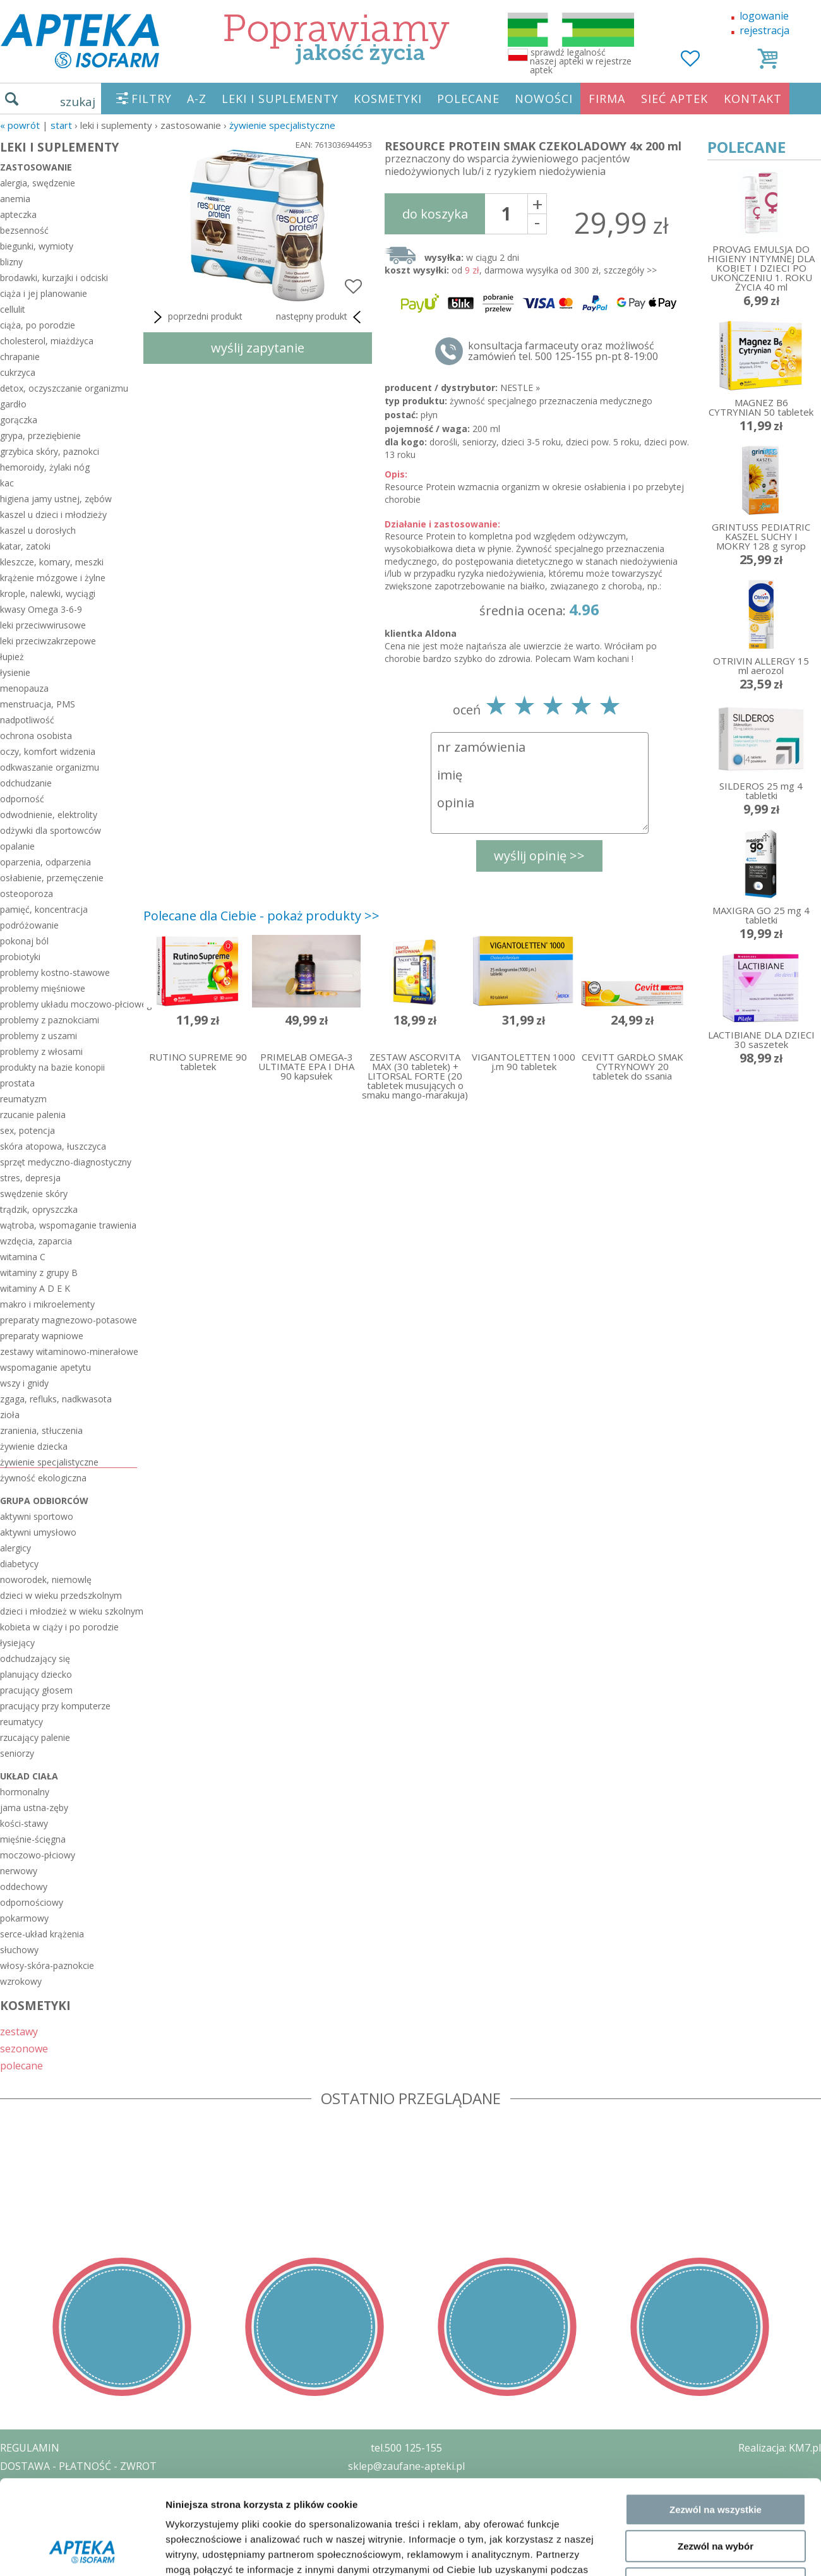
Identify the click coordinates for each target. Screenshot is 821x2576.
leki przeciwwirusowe (43, 625)
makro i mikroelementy (47, 1304)
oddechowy (23, 1887)
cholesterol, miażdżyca (46, 341)
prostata (17, 1083)
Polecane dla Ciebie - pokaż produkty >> (261, 915)
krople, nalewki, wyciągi (47, 593)
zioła (10, 1415)
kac (7, 483)
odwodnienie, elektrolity (48, 815)
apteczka (18, 214)
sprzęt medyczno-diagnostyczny (65, 1162)
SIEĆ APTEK (674, 98)
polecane (21, 2065)
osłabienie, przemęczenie (52, 878)
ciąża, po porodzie (37, 325)
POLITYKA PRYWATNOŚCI (61, 2484)
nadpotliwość (27, 720)
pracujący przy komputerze (55, 1706)
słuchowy (19, 1950)
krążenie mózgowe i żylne (52, 578)
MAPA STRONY (35, 2557)
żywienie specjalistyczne (282, 125)
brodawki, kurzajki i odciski (54, 278)
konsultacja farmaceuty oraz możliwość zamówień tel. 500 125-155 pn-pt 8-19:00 (563, 351)
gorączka (18, 420)
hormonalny (24, 1792)
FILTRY (151, 98)
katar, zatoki (25, 546)
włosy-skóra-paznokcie (47, 1965)
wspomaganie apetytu (45, 1367)
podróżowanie (29, 925)
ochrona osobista (36, 736)
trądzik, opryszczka (39, 1209)
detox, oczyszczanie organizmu (64, 388)
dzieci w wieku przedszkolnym (61, 1595)
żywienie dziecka (34, 1446)
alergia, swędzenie (37, 183)
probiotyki (20, 957)
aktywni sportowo (36, 1516)
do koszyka (435, 213)
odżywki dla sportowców (50, 830)
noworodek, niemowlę (46, 1580)
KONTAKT (753, 98)
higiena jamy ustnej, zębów (56, 499)
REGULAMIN (29, 2448)
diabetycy (19, 1564)
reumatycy (21, 1722)
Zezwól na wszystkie (715, 2185)
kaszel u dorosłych (38, 530)
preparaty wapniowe (41, 1336)
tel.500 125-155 (406, 2448)
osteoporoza (26, 894)
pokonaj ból (24, 941)
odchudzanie (26, 783)
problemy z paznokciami (49, 1020)
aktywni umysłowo (38, 1532)
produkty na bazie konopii (52, 1067)
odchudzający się (35, 1658)
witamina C (22, 1257)
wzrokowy (21, 1981)
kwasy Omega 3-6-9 (41, 609)
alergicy (15, 1548)
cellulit (12, 309)
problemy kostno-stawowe (55, 972)
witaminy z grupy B (39, 1273)
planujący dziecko (36, 1674)
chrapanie (20, 357)
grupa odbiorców (44, 1501)
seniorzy (17, 1753)
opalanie (17, 846)
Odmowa (715, 2259)
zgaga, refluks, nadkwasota (56, 1399)
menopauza (24, 688)
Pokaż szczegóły (674, 2314)
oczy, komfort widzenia (47, 751)
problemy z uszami (38, 1036)
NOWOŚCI (544, 98)
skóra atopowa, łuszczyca (53, 1146)
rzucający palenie (35, 1737)
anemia (15, 199)
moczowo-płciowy (37, 1855)
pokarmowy (24, 1918)
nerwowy (18, 1871)
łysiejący (17, 1643)
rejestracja (764, 30)
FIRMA (607, 98)
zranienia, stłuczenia (41, 1430)
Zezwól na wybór (715, 2222)
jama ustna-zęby (34, 1808)
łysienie (15, 672)
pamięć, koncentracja (44, 909)
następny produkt (321, 317)
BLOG (13, 2539)
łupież (12, 657)
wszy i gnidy (24, 1383)
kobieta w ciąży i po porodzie (59, 1627)
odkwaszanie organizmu (49, 767)
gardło (13, 404)
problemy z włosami (41, 1051)
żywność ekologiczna (43, 1478)
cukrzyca (17, 372)
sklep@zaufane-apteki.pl (406, 2466)
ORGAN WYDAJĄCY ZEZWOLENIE (77, 2520)
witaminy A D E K (35, 1288)
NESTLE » (520, 388)
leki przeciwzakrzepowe (48, 641)
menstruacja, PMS (37, 704)
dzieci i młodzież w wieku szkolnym (68, 1611)
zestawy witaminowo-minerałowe (68, 1351)
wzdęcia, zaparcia (36, 1241)
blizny (11, 262)
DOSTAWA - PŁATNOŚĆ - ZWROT (78, 2466)
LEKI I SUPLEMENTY (280, 98)
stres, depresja (30, 1178)
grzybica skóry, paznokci (49, 451)
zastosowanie (36, 167)
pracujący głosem (36, 1690)
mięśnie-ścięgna (33, 1839)
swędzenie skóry (34, 1194)
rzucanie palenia (33, 1115)
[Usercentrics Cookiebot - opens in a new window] (82, 2315)
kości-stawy (24, 1823)
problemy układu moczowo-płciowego (68, 1004)
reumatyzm (23, 1099)
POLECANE (468, 98)
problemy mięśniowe (42, 988)
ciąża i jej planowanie (43, 293)
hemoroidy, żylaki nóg (45, 467)
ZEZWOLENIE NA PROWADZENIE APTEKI (96, 2502)
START (61, 125)
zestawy (19, 2031)
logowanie (764, 16)
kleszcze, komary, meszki (52, 562)
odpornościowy (31, 1902)
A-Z (197, 98)
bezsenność (24, 230)
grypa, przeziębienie (40, 436)
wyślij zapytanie (257, 347)
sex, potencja (27, 1130)
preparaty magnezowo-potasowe (68, 1320)
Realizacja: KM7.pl (779, 2448)
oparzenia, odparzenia (45, 862)
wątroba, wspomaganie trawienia (68, 1225)
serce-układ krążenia (42, 1934)
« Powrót (20, 125)
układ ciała (29, 1776)
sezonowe (24, 2048)
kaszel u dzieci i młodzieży (53, 515)
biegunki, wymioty (36, 246)
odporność (22, 799)
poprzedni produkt (196, 317)
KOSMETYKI (388, 98)
